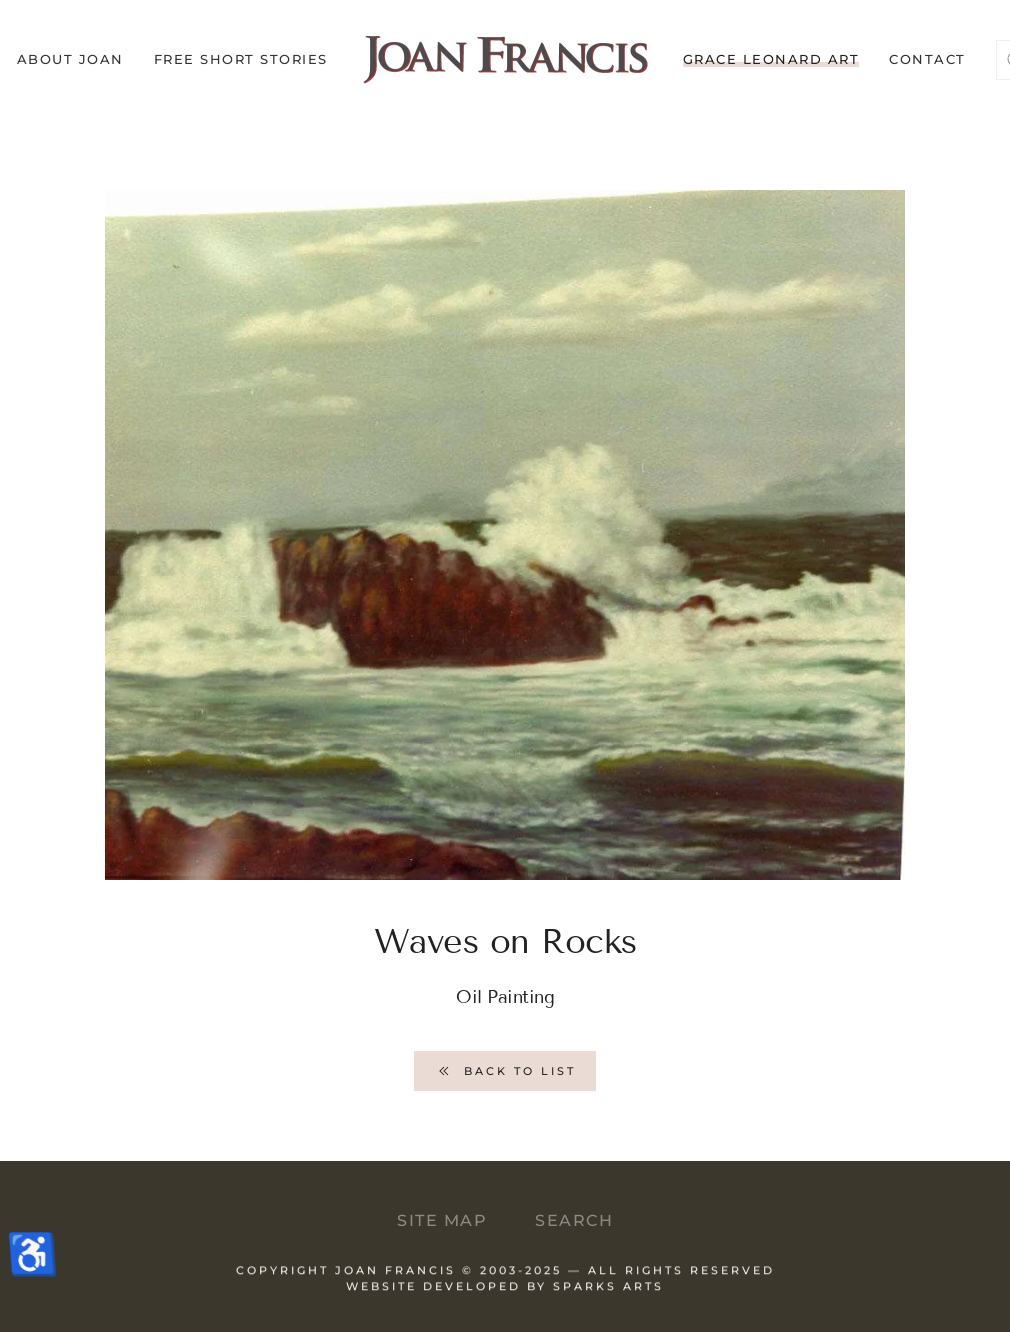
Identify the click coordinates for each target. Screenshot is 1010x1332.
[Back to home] (505, 60)
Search (574, 1220)
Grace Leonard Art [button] (771, 59)
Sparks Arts (608, 1293)
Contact (927, 59)
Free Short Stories (241, 59)
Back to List (505, 1071)
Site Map (442, 1220)
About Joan (70, 59)
